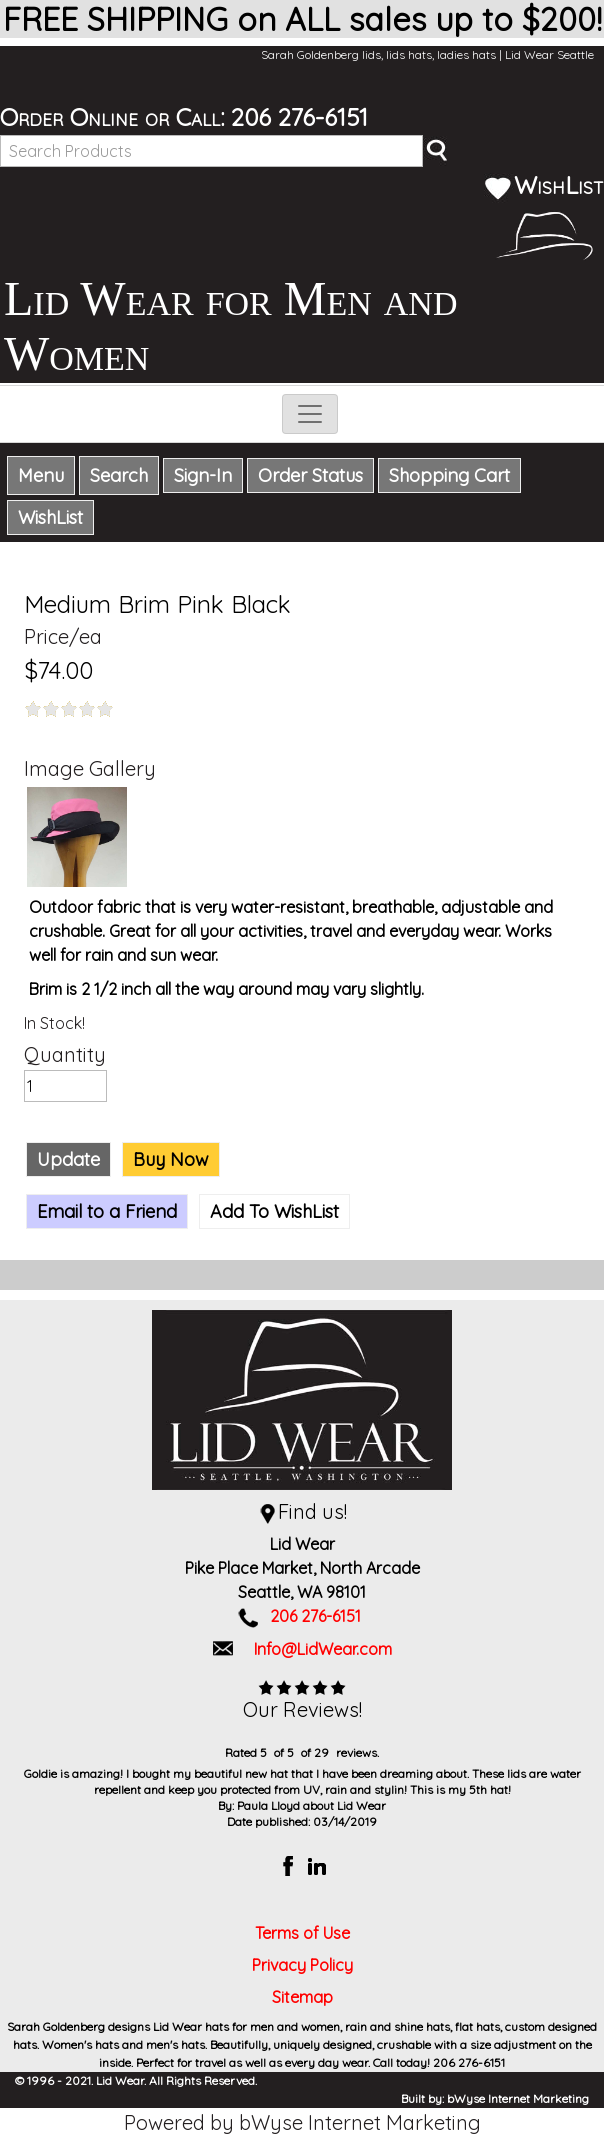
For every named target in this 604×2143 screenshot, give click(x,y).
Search (119, 475)
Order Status (310, 475)
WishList (544, 185)
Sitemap (302, 1997)
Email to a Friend (107, 1211)
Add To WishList (274, 1211)
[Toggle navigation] (310, 414)
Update (68, 1159)
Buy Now (171, 1159)
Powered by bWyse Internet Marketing (302, 2122)
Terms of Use (302, 1933)
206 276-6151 (299, 117)
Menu (41, 475)
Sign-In (203, 475)
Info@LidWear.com (323, 1649)
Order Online (69, 117)
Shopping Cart (449, 475)
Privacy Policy (302, 1965)
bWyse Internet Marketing (518, 2098)
